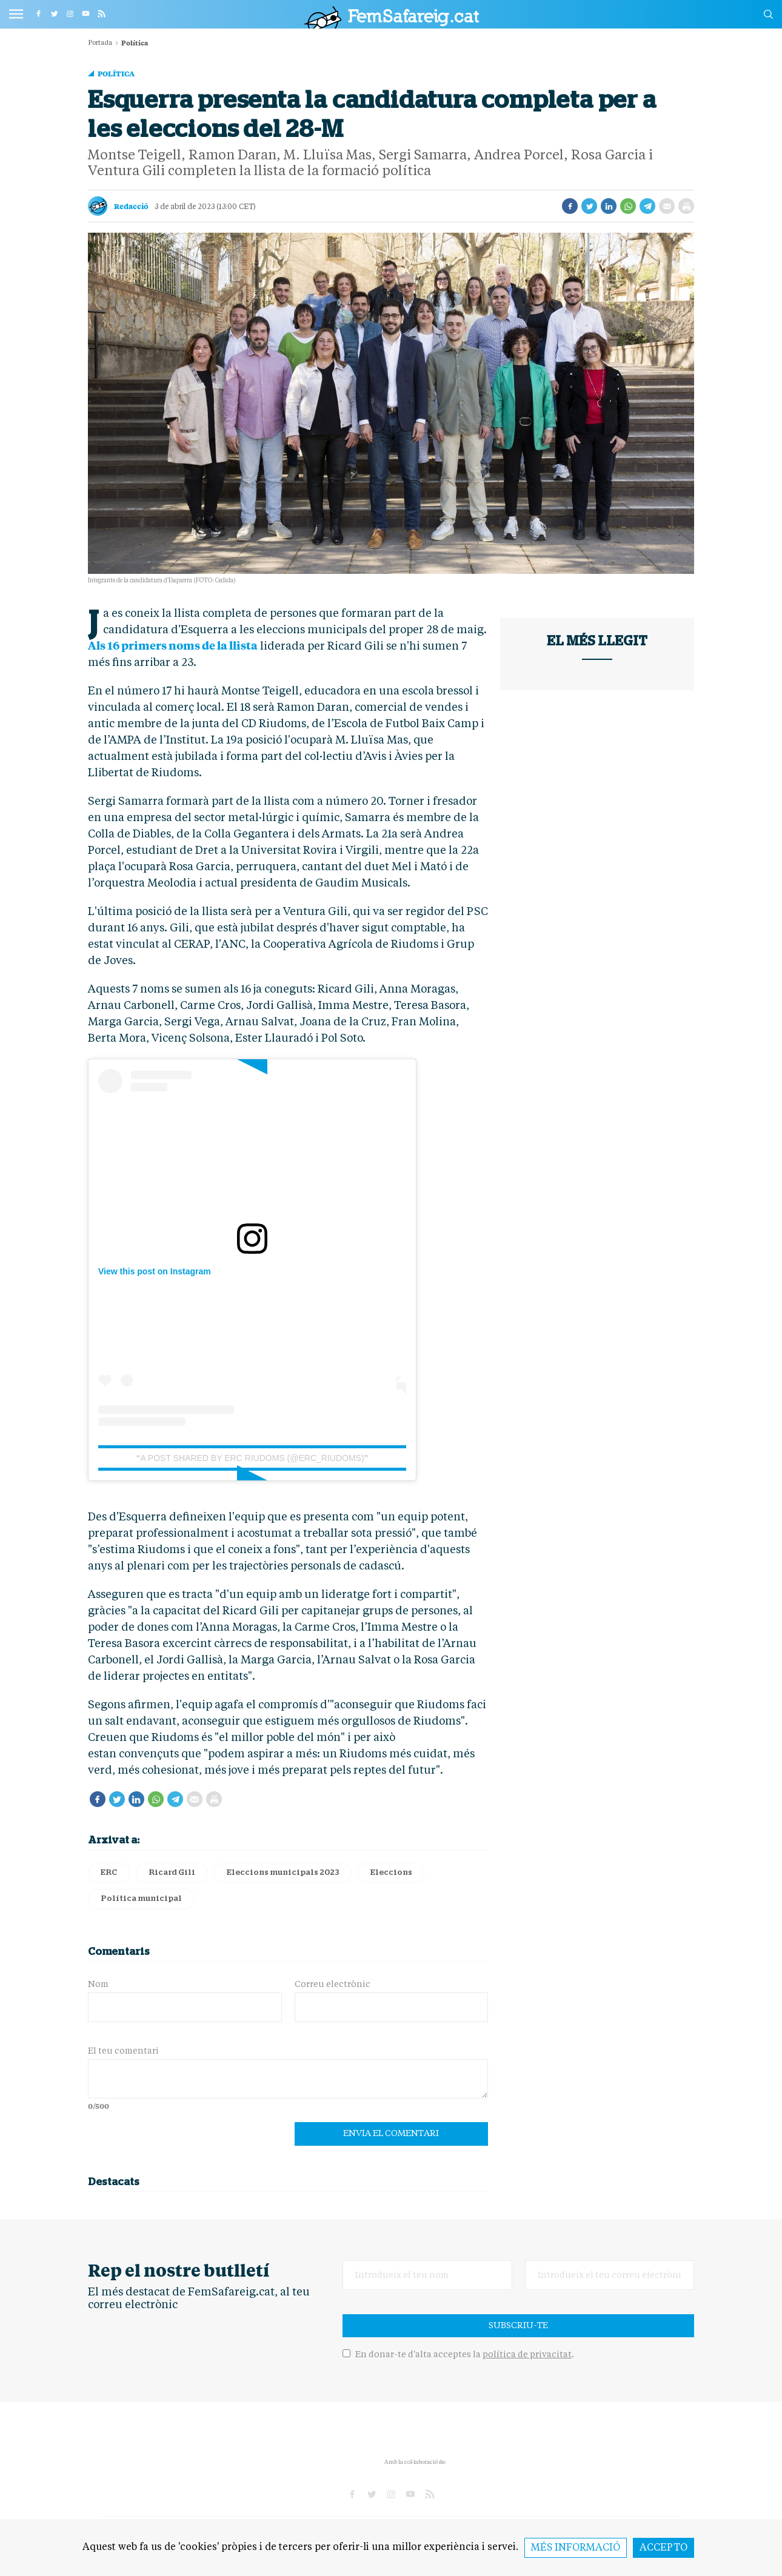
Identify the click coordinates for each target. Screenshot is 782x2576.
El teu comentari (123, 2051)
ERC (109, 1873)
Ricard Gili (172, 1873)
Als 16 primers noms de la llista (173, 645)
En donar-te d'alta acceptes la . (458, 2355)
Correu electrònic (332, 1984)
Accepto (663, 2548)
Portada (100, 43)
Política (116, 73)
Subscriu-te (518, 2325)
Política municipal (141, 1899)
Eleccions (391, 1873)
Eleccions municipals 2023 (283, 1873)
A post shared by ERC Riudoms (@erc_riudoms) (252, 1458)
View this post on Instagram (154, 1271)
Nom (98, 1984)
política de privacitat (527, 2355)
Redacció (131, 206)
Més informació (575, 2548)
